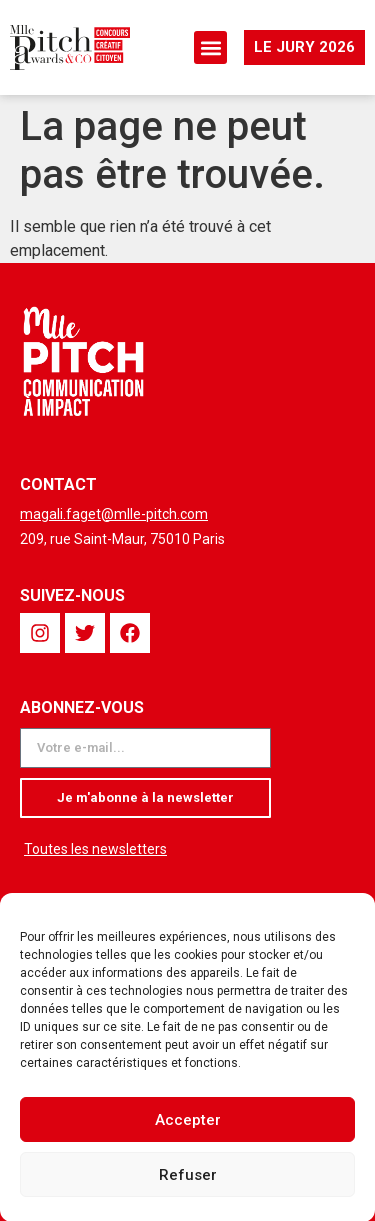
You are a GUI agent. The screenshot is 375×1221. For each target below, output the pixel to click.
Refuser (188, 1182)
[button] (210, 47)
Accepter (188, 1127)
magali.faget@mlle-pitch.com (114, 514)
